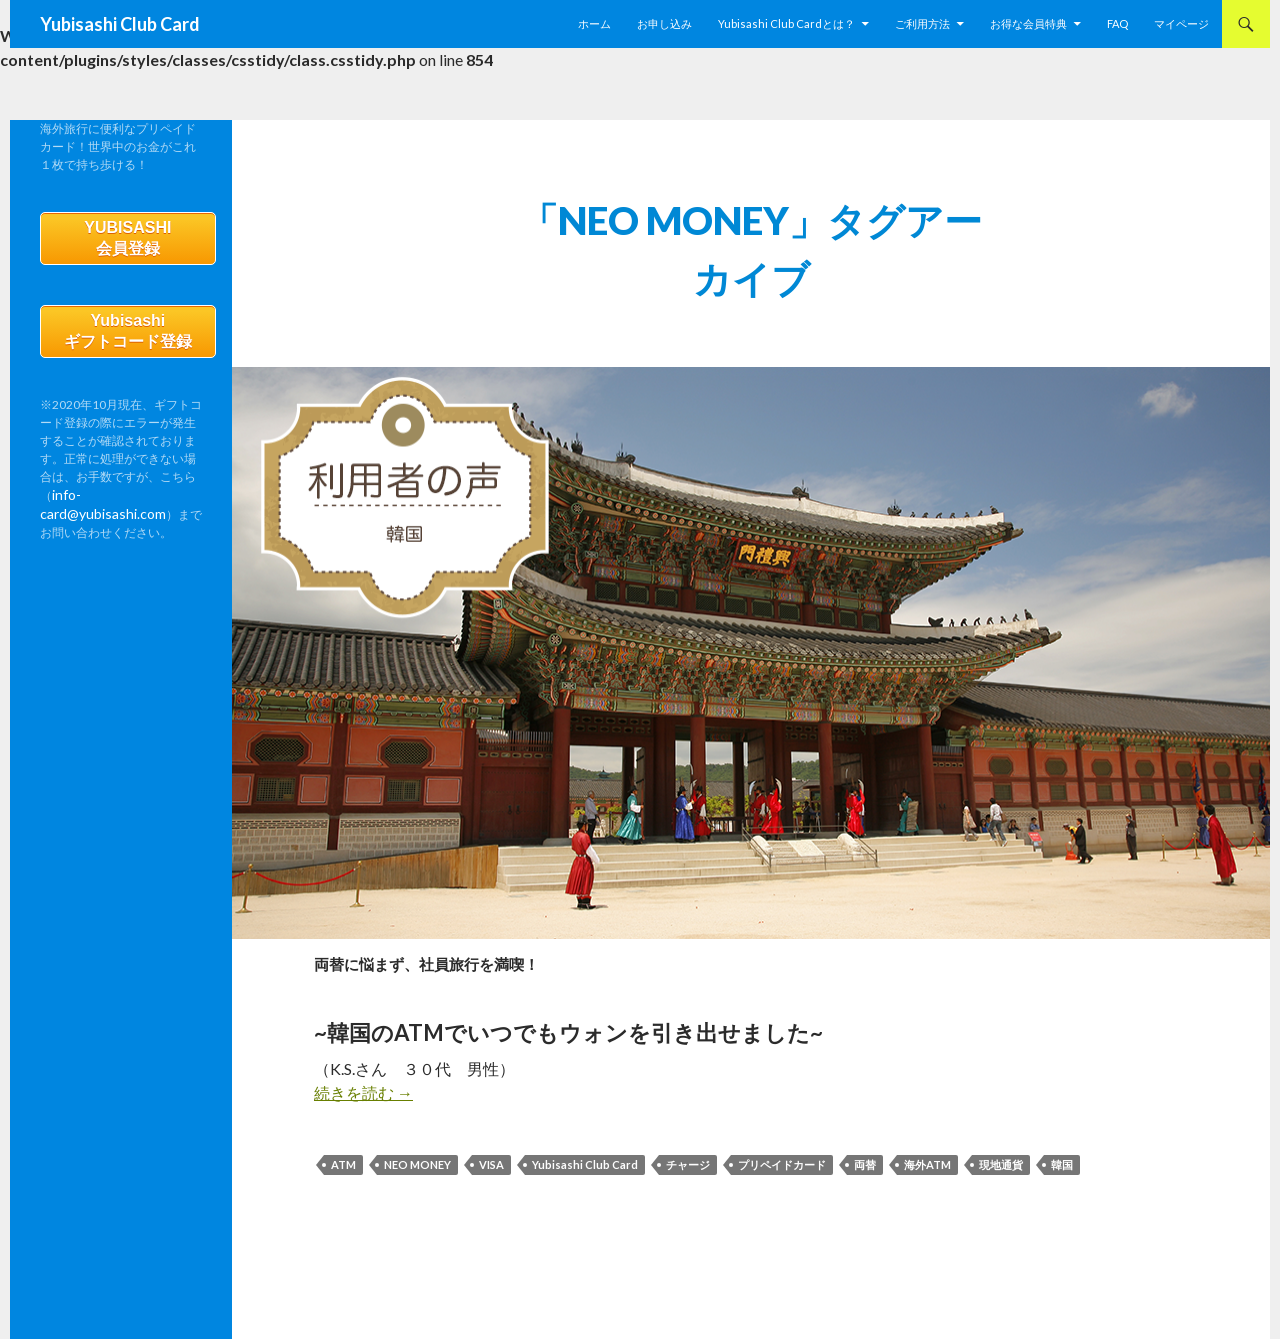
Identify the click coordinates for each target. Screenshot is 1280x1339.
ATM (343, 1164)
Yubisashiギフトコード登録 (128, 341)
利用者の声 (344, 922)
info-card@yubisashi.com (120, 508)
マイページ (1181, 23)
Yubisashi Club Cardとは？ (786, 23)
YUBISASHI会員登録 (127, 241)
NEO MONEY (417, 1164)
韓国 (1062, 1164)
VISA (491, 1164)
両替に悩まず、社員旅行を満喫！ (563, 957)
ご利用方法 (922, 23)
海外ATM (927, 1164)
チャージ (688, 1164)
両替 (865, 1164)
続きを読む (363, 1092)
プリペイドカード (782, 1164)
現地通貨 (1001, 1164)
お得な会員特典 (1028, 23)
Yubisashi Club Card (120, 24)
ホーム (594, 23)
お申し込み (664, 23)
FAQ (1117, 23)
